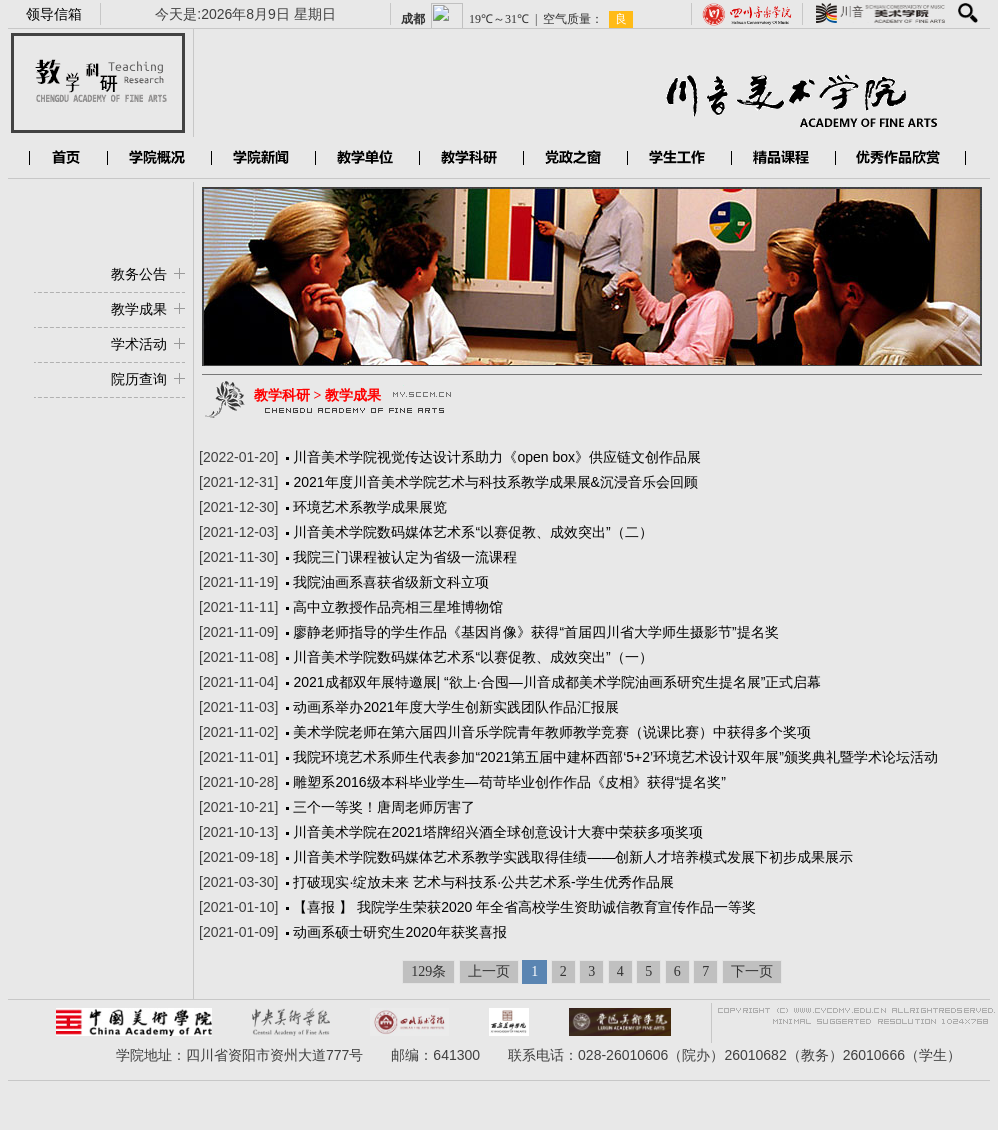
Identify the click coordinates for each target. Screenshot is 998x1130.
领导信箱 (54, 14)
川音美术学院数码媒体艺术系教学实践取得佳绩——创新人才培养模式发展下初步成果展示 (573, 857)
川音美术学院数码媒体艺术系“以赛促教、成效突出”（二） (472, 532)
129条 (428, 971)
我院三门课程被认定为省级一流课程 (405, 557)
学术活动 (139, 344)
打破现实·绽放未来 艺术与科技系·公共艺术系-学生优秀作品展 (483, 882)
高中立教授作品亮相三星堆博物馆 (398, 607)
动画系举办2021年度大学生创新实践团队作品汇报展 (455, 707)
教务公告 (139, 274)
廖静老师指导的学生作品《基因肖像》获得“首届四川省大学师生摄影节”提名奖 (535, 632)
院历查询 (139, 379)
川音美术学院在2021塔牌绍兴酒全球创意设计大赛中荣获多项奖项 (497, 832)
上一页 (489, 971)
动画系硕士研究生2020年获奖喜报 (399, 932)
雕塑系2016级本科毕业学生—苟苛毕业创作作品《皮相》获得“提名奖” (509, 782)
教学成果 (139, 309)
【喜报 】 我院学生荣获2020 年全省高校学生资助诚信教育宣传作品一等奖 (524, 907)
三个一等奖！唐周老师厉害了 (384, 807)
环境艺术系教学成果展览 (370, 507)
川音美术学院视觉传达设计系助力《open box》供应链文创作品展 (497, 457)
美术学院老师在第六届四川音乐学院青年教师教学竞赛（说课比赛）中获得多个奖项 (552, 732)
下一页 (752, 971)
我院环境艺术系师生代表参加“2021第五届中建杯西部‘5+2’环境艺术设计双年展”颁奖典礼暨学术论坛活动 (615, 757)
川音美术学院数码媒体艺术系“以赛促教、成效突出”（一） (472, 657)
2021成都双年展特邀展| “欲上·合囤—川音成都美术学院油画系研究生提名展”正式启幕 (557, 682)
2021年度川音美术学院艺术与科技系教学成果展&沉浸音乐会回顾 (495, 482)
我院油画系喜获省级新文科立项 (391, 582)
